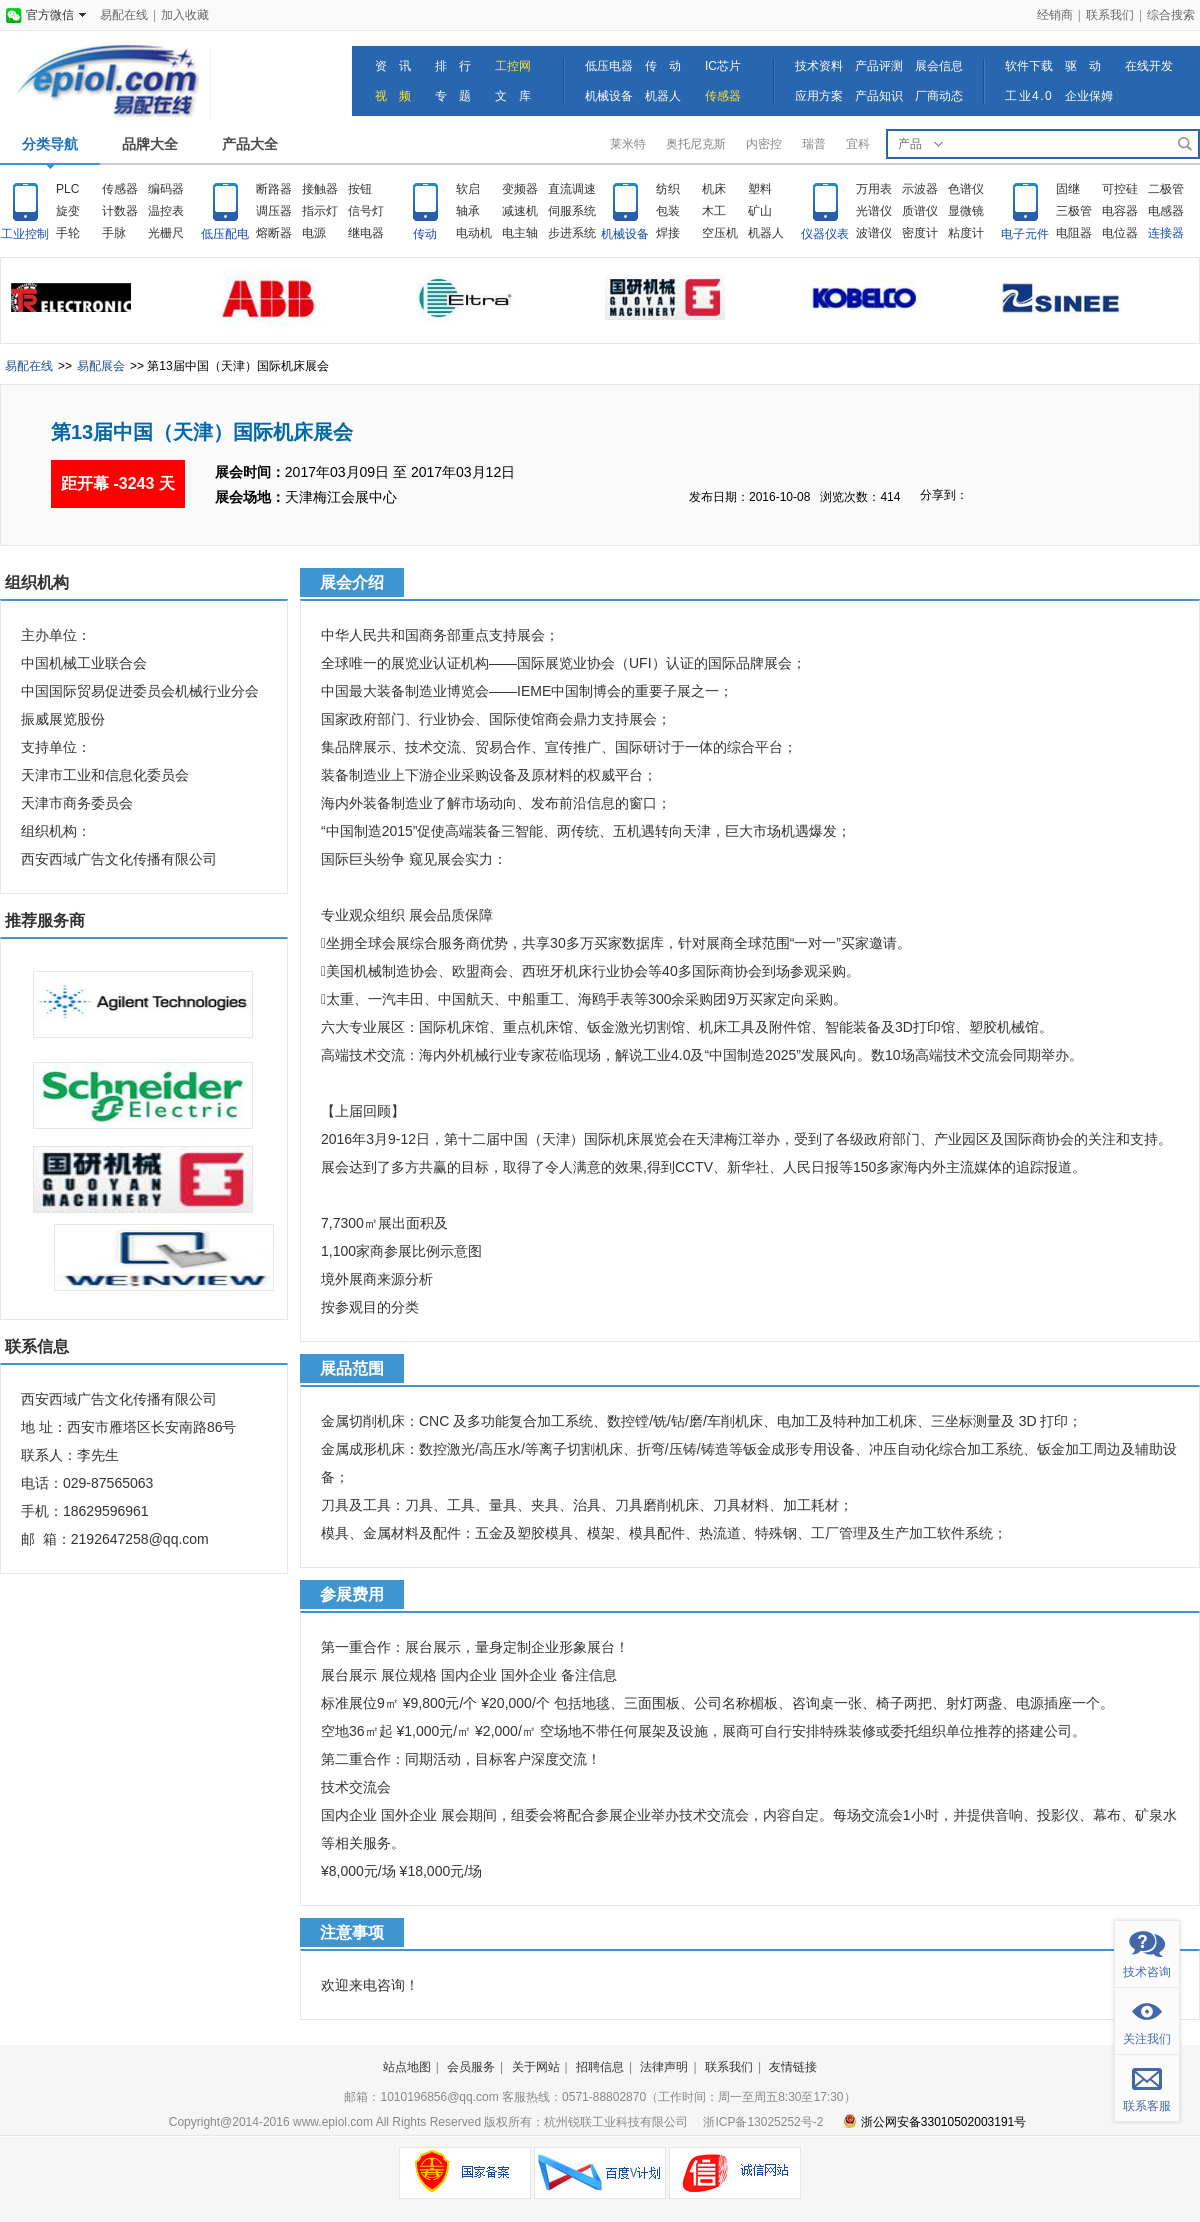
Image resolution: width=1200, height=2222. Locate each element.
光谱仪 (874, 211)
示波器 (920, 189)
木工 (714, 211)
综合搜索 (1171, 15)
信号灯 (366, 211)
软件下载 (1029, 66)
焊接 (668, 233)
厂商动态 (939, 96)
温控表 (166, 211)
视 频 (393, 96)
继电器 (366, 233)
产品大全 (250, 144)
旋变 (68, 211)
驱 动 (1083, 66)
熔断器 (274, 233)
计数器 (120, 211)
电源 (314, 233)
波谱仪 (874, 233)
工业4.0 (1029, 96)
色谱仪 (966, 189)
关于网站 (536, 2067)
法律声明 (664, 2067)
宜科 (858, 144)
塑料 (760, 189)
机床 (714, 189)
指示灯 (320, 211)
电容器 (1120, 211)
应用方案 (819, 96)
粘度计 (966, 233)
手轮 (68, 233)
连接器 (1166, 233)
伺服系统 (572, 211)
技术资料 (819, 66)
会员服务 (471, 2067)
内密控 (764, 144)
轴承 (468, 211)
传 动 (663, 66)
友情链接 (793, 2067)
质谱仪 (920, 211)
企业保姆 (1089, 96)
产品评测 (879, 66)
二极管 (1166, 189)
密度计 (920, 233)
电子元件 (1025, 234)
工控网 (513, 66)
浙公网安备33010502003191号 (934, 2122)
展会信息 (939, 66)
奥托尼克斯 (696, 144)
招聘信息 (600, 2067)
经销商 (1055, 15)
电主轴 (520, 233)
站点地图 (407, 2067)
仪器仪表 (825, 234)
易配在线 (124, 15)
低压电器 (609, 66)
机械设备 (609, 96)
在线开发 (1149, 66)
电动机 (474, 233)
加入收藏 (185, 15)
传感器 (723, 96)
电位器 (1120, 233)
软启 (468, 189)
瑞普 (814, 144)
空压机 (720, 233)
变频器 (520, 189)
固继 (1068, 189)
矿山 (760, 211)
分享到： (944, 495)
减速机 (520, 211)
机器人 (663, 96)
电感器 (1166, 211)
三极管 (1074, 211)
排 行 (453, 66)
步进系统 (572, 233)
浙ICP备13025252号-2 (763, 2122)
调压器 (274, 211)
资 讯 (393, 66)
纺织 (668, 189)
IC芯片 (723, 66)
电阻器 (1074, 233)
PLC (67, 189)
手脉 (114, 233)
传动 (425, 234)
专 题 (453, 96)
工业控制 (25, 234)
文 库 (513, 96)
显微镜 (966, 211)
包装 (668, 211)
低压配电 (225, 234)
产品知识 (879, 96)
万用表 (874, 189)
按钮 (360, 189)
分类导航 (50, 144)
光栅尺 (166, 233)
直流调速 (572, 189)
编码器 (166, 189)
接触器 (320, 189)
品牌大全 (150, 144)
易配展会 (101, 366)
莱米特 (628, 144)
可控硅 (1120, 189)
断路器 (274, 189)
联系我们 (1110, 15)
